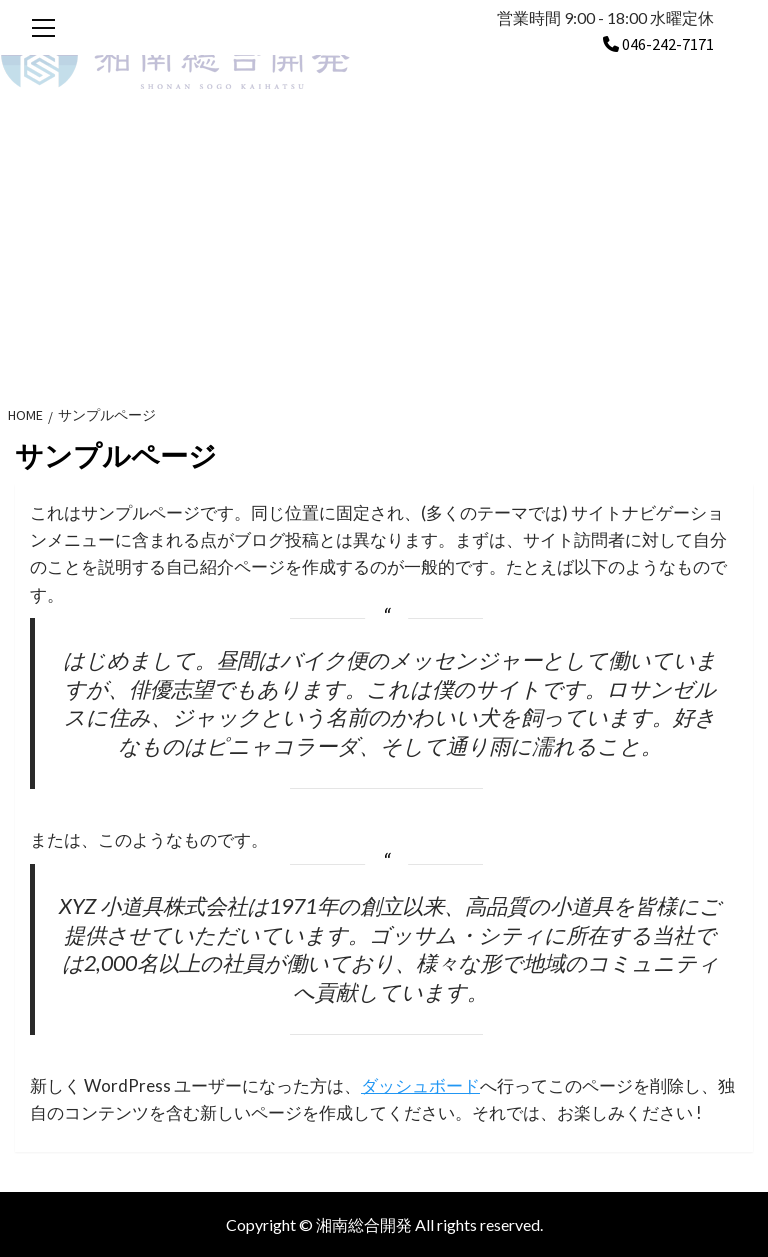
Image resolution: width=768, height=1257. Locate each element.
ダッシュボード (420, 1085)
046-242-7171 (658, 44)
